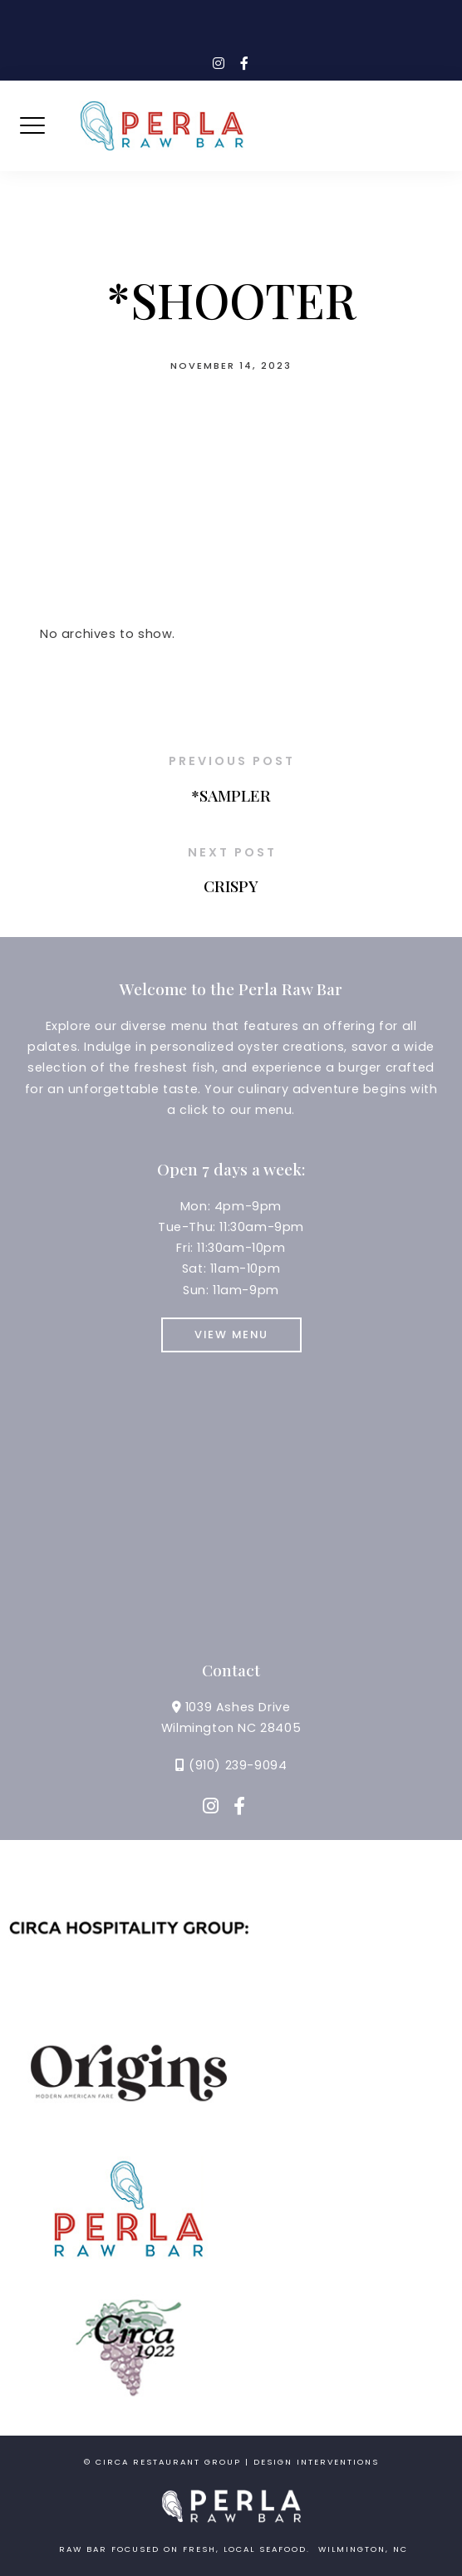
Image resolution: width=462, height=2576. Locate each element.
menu (273, 1110)
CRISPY (231, 885)
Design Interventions (316, 2461)
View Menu (231, 1334)
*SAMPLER (231, 795)
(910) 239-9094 (238, 1765)
